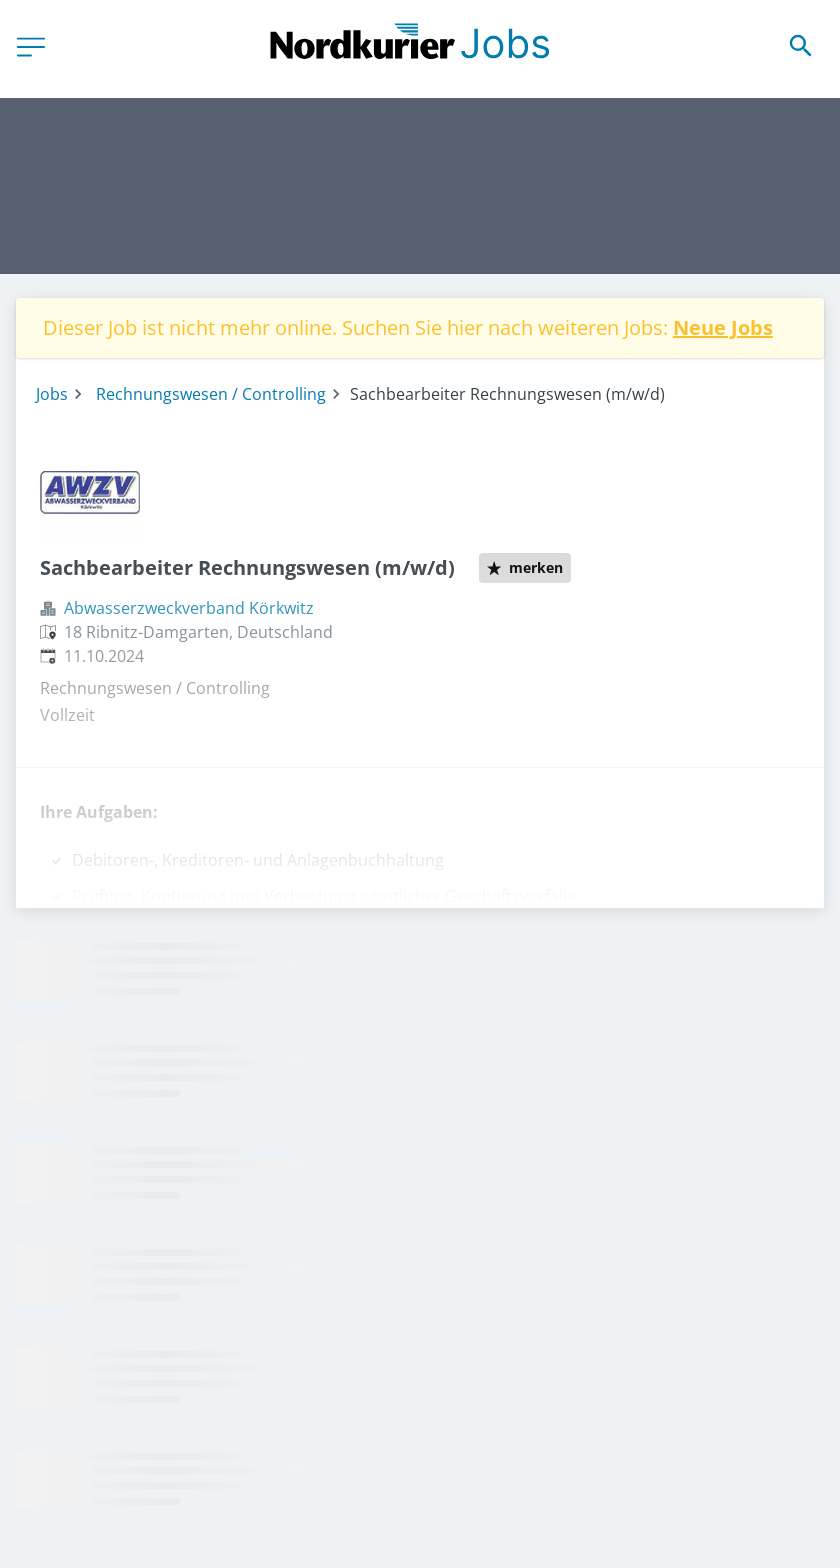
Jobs (52, 394)
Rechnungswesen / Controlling (211, 394)
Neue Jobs (723, 327)
